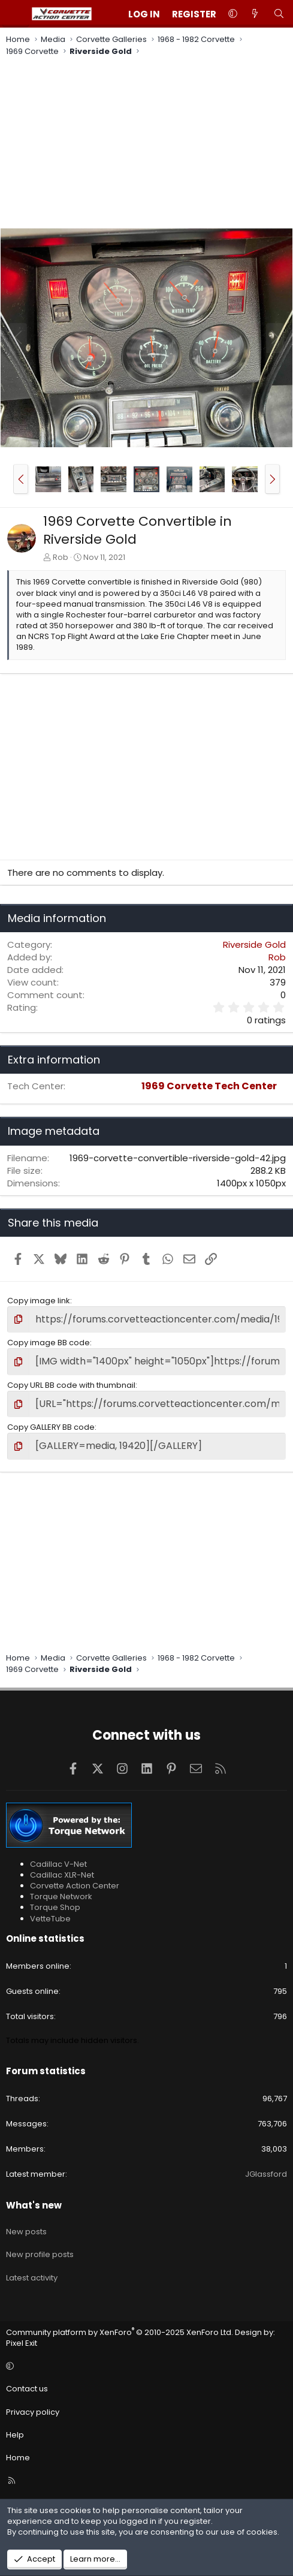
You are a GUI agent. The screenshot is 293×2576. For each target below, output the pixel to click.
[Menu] (15, 14)
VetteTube (50, 1918)
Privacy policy (32, 2412)
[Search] (279, 14)
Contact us (27, 2388)
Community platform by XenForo (119, 2332)
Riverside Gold (254, 944)
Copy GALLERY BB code (51, 1427)
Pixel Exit (21, 2343)
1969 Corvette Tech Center (209, 1086)
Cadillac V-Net (58, 1864)
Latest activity (32, 2277)
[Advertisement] (146, 144)
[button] (232, 14)
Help (15, 2435)
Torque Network (61, 1896)
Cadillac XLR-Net (62, 1875)
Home (18, 2457)
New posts (26, 2231)
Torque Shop (55, 1907)
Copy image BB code (48, 1342)
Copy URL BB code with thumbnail (71, 1385)
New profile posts (40, 2254)
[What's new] (255, 14)
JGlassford (266, 2174)
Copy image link (38, 1300)
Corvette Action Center (74, 1885)
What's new (34, 2205)
